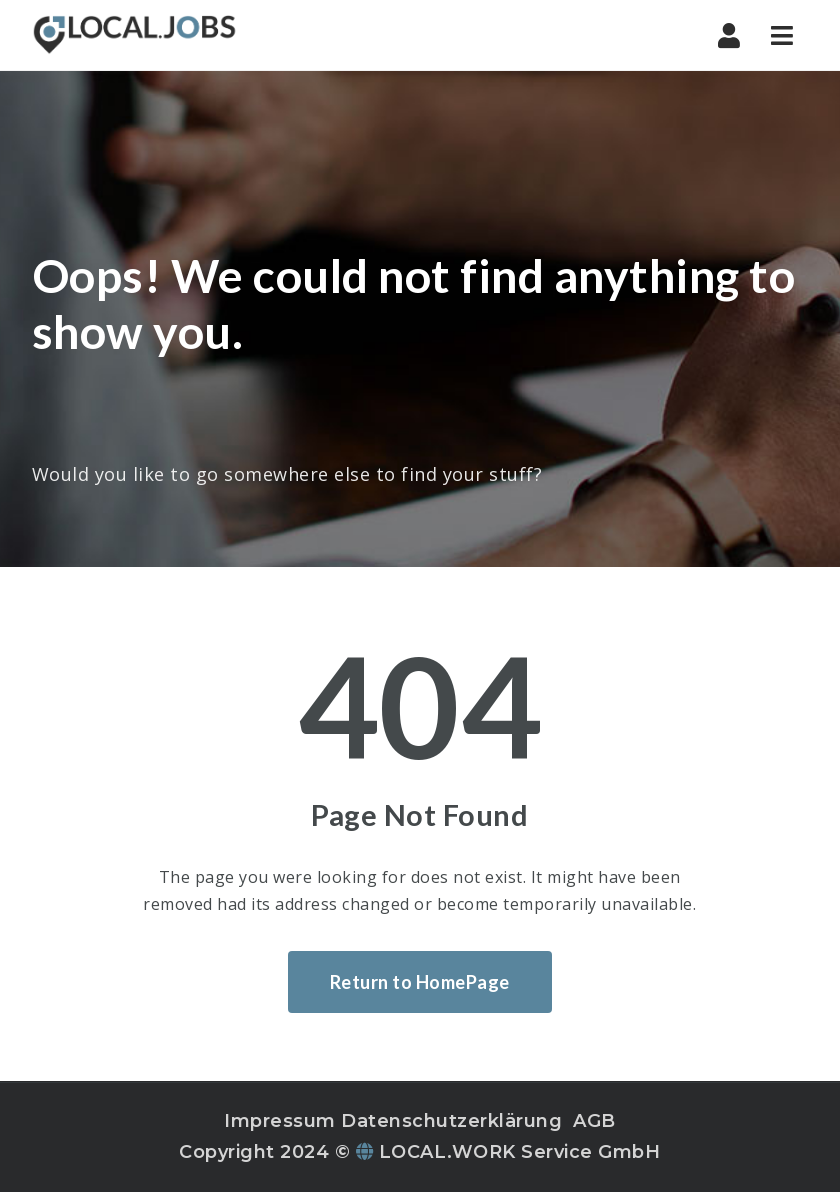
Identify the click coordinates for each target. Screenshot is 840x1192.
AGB (594, 1121)
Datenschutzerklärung (451, 1121)
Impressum (280, 1121)
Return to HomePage (420, 982)
